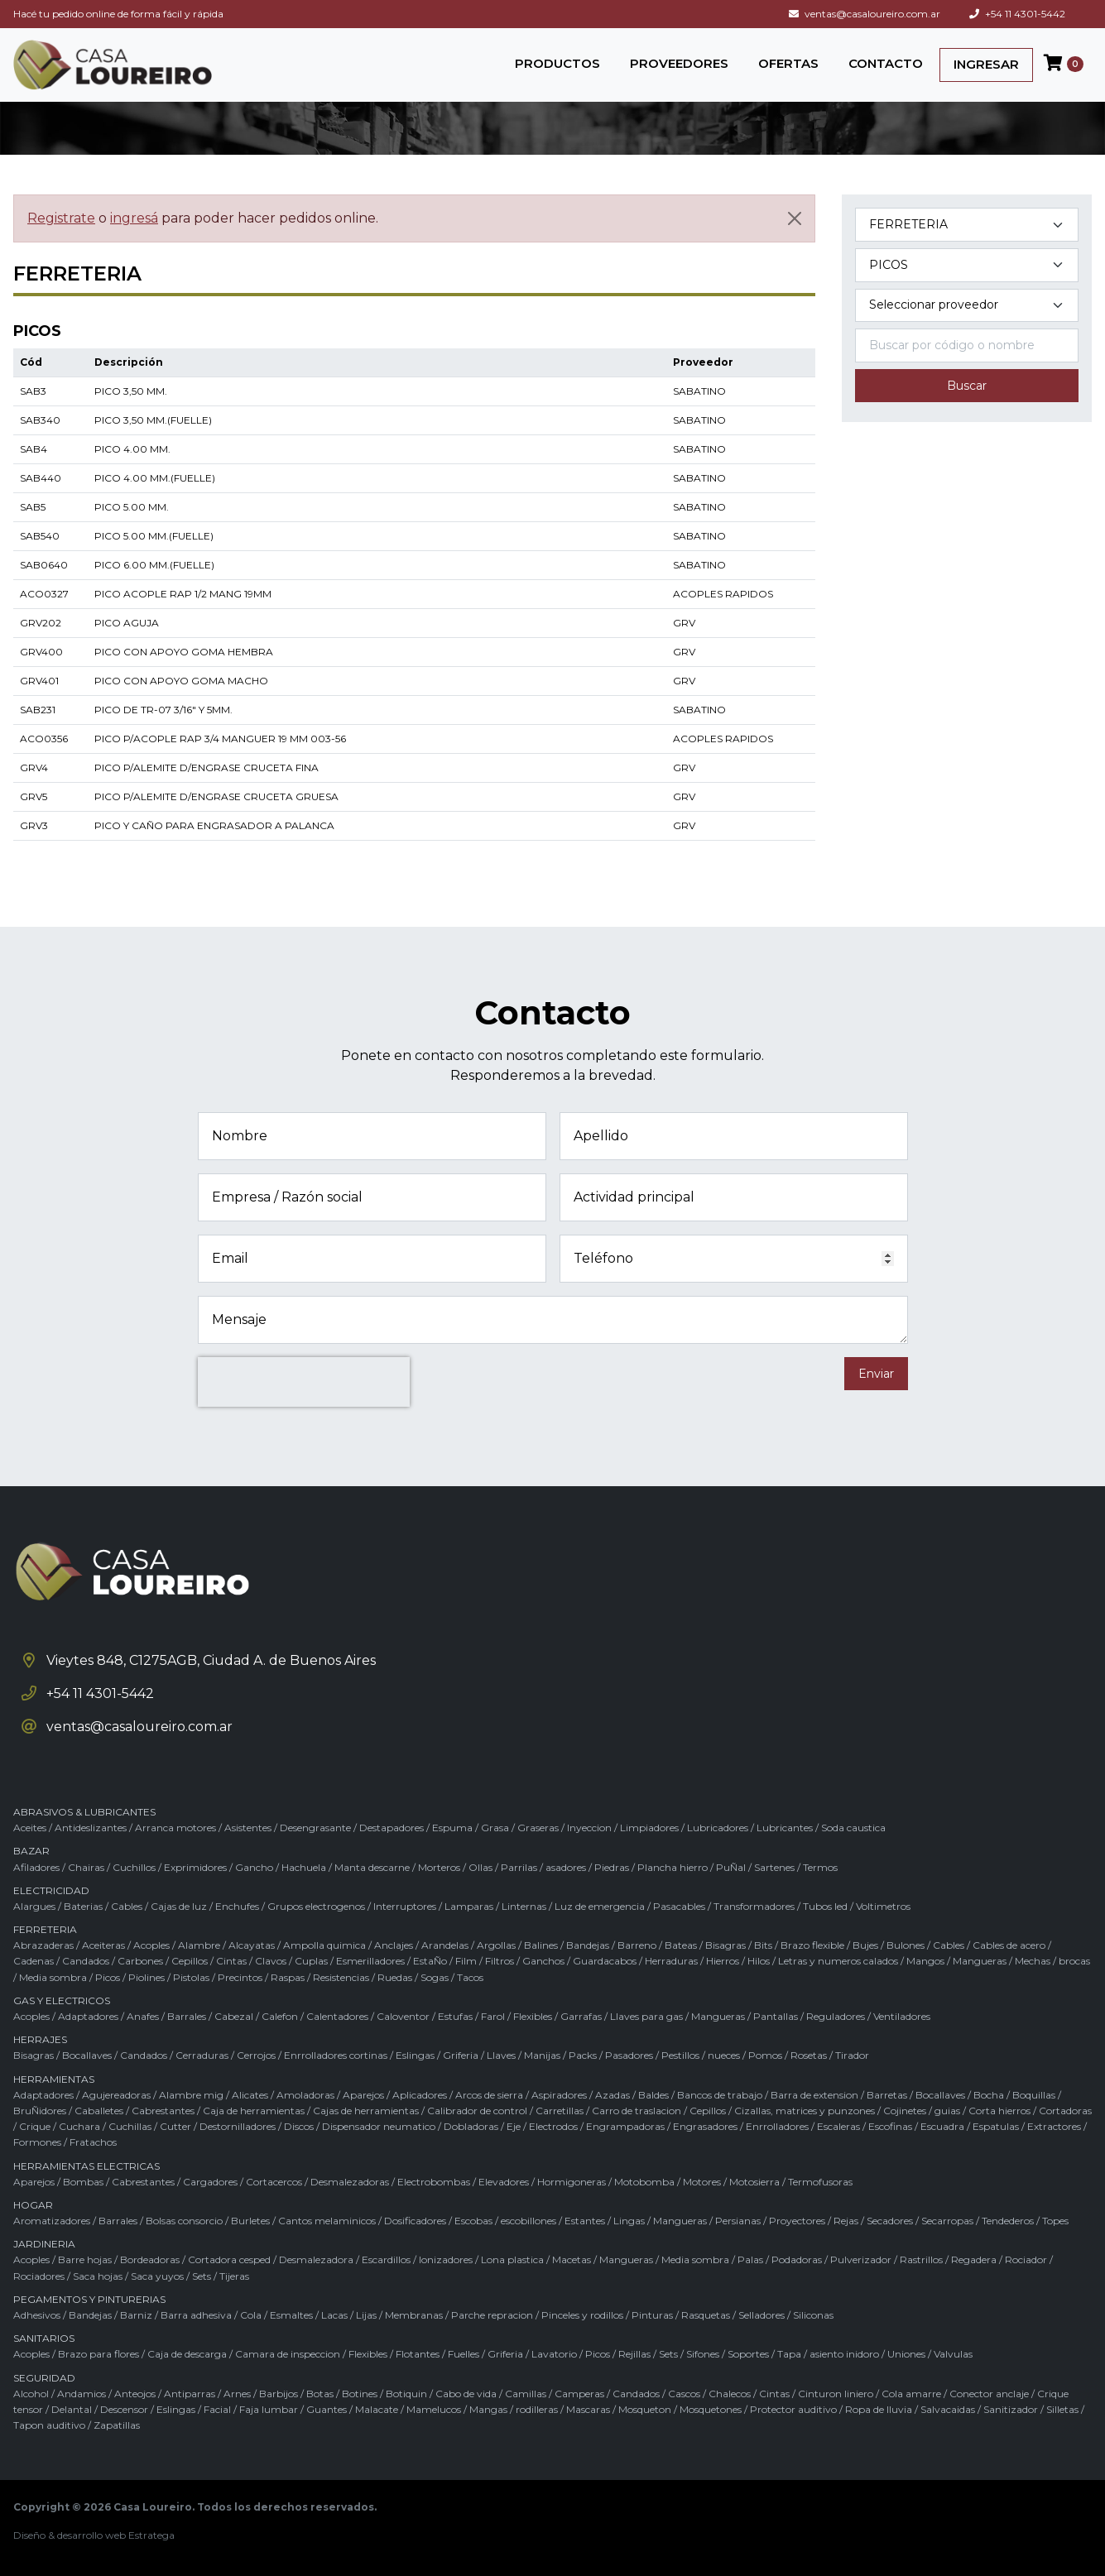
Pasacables (679, 1906)
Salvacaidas (947, 2409)
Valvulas (953, 2354)
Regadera (974, 2259)
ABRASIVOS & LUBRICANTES (84, 1812)
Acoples (151, 1945)
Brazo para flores (98, 2354)
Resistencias (341, 1977)
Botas (320, 2393)
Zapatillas (117, 2425)
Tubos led (825, 1906)
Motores (702, 2181)
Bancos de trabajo (719, 2095)
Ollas (480, 1867)
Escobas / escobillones (505, 2220)
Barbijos (278, 2393)
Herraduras (671, 1961)
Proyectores (797, 2220)
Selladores (761, 2315)
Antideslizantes (91, 1827)
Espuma (452, 1827)
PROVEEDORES (679, 63)
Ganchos (543, 1961)
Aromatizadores (51, 2220)
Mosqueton (644, 2409)
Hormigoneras (571, 2181)
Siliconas (813, 2315)
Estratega (151, 2535)
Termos (820, 1867)
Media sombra (53, 1977)
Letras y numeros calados (838, 1961)
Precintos (240, 1977)
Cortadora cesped (229, 2259)
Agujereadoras (116, 2095)
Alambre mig (191, 2095)
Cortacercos (274, 2181)
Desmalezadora (316, 2259)
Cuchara (79, 2126)
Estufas (455, 2016)
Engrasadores (705, 2126)
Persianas (738, 2220)
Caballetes (98, 2110)
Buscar (967, 385)
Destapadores (391, 1827)
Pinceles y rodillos (582, 2315)
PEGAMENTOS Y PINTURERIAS (89, 2299)
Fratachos (93, 2142)
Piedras (611, 1867)
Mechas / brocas (1052, 1961)
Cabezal (233, 2016)
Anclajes (393, 1945)
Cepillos (189, 1961)
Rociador (1026, 2259)
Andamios (81, 2393)
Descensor (124, 2409)
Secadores (890, 2220)
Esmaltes (291, 2315)
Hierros (722, 1961)
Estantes (585, 2220)
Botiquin (406, 2393)
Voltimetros (883, 1906)
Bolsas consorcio (184, 2220)
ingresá (134, 218)
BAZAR (31, 1850)
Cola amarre (911, 2393)
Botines (359, 2393)
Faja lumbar (268, 2409)
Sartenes (774, 1867)
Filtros (499, 1961)
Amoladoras (305, 2095)
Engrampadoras (625, 2126)
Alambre (199, 1945)
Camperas (579, 2393)
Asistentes (247, 1827)
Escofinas (890, 2126)
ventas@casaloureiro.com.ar (864, 13)
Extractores (1054, 2126)
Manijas (542, 2055)
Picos (107, 1977)
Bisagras (725, 1945)
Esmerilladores (370, 1961)
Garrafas (581, 2016)
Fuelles (463, 2354)
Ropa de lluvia (878, 2409)
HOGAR (33, 2205)
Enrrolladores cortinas (335, 2055)
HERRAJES (40, 2039)
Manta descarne (372, 1867)
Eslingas (415, 2055)
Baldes (653, 2095)
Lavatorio (554, 2354)
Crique (34, 2126)
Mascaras (588, 2409)
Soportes (748, 2354)
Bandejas (587, 1945)
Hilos (758, 1961)
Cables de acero (1009, 1945)
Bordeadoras (150, 2259)
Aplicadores (419, 2095)
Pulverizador (860, 2259)
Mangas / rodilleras (513, 2409)
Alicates (250, 2095)
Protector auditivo (793, 2409)
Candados (85, 1961)
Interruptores (404, 1906)
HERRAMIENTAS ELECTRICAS (86, 2166)
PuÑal (731, 1867)
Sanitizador (1010, 2409)
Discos (299, 2126)
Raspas (288, 1977)
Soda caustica (853, 1827)
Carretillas (560, 2110)
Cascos (684, 2393)
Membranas (414, 2315)
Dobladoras (471, 2126)
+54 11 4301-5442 (1017, 13)
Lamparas (468, 1906)
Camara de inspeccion (287, 2354)
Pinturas (652, 2315)
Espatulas (996, 2126)
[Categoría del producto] (967, 225)
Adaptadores (88, 2016)
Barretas (887, 2095)
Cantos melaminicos (327, 2220)
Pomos (765, 2055)
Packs (583, 2055)
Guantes (326, 2409)
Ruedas (394, 1977)
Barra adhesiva (196, 2315)
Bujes (865, 1945)
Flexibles (532, 2016)
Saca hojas (98, 2276)
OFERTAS (788, 63)
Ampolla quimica (324, 1945)
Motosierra (754, 2181)
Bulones (905, 1945)
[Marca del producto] (967, 306)
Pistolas (191, 1977)
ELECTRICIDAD (51, 1890)
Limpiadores (649, 1827)
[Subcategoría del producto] (967, 265)
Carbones (140, 1961)
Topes (1055, 2220)
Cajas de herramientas (366, 2110)
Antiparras (189, 2393)
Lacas (334, 2315)
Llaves (501, 2055)
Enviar (876, 1373)
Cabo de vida (466, 2393)
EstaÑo (430, 1961)
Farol (493, 2016)
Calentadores (337, 2016)
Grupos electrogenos (316, 1906)
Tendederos (1008, 2220)
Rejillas (634, 2354)
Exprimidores (195, 1867)
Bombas (83, 2181)
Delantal (71, 2409)
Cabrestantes (163, 2110)
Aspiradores (559, 2095)
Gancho (254, 1867)
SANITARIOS (43, 2338)
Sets (201, 2276)
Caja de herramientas (254, 2110)
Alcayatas (251, 1945)
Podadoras (796, 2259)
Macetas (571, 2259)
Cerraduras (201, 2055)
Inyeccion (589, 1827)
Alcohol (31, 2393)
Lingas (629, 2220)
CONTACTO (885, 63)
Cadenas (33, 1961)
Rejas (846, 2220)
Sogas (434, 1977)
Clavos (270, 1961)
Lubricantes (785, 1827)
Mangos (925, 1961)
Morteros (439, 1867)
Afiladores (36, 1867)
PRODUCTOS (557, 63)
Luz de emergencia (600, 1906)
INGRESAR (986, 64)
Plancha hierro (672, 1867)
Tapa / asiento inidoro (828, 2354)
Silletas (1062, 2409)
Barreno (636, 1945)
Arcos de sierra (489, 2095)
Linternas (524, 1906)
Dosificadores (415, 2220)
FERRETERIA (45, 1929)
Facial (217, 2409)
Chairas (86, 1867)
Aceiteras (103, 1945)
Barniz (136, 2315)
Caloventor (403, 2016)
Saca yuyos (157, 2276)
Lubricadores (717, 1827)
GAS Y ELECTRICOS (61, 2000)
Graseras (538, 1827)
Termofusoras (820, 2181)
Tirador (852, 2055)
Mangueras (980, 1961)
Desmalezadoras (349, 2181)
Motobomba (644, 2181)
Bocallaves (87, 2055)
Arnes (237, 2393)
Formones (37, 2142)
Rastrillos (921, 2259)
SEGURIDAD (44, 2378)
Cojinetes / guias (921, 2110)
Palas (750, 2259)
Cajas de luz (179, 1906)
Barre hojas (85, 2259)
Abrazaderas (43, 1945)
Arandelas (444, 1945)
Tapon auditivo (49, 2425)
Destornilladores (237, 2126)
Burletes (250, 2220)
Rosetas (808, 2055)
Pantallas (775, 2016)
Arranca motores (175, 1827)
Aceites (29, 1827)
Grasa (495, 1827)
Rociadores (39, 2276)
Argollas (496, 1945)
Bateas (681, 1945)
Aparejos (363, 2095)
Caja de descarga (187, 2354)
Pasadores (629, 2055)
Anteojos (135, 2393)
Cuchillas (129, 2126)
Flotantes (418, 2354)
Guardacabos (605, 1961)
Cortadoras (1065, 2110)
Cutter (175, 2126)
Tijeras (234, 2276)
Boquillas (1033, 2095)
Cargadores (210, 2181)
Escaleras (838, 2126)
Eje (514, 2126)
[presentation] (304, 1382)
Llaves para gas (646, 2016)
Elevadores (503, 2181)
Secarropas (947, 2220)
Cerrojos (256, 2055)
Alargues (34, 1906)
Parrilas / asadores (543, 1867)
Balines (541, 1945)
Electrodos (553, 2126)
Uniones (906, 2354)
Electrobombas (433, 2181)
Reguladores (835, 2016)
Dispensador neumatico (378, 2126)
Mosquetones (711, 2409)
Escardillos (386, 2259)
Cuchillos (134, 1867)
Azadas (612, 2095)
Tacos (470, 1977)
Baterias (83, 1906)
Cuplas (311, 1961)
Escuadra (942, 2126)
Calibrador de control (477, 2110)
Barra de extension (814, 2095)
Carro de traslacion (636, 2110)
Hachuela (303, 1867)
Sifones (702, 2354)
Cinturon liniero (835, 2393)
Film (466, 1961)
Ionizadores (446, 2259)
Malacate (376, 2409)
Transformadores (754, 1906)
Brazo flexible (812, 1945)
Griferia (460, 2055)
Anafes (143, 2016)
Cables (126, 1906)
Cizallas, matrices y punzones (804, 2110)
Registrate (61, 218)
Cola (251, 2315)
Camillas (525, 2393)
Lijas (366, 2315)
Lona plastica (512, 2259)
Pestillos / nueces (700, 2055)
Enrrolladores (777, 2126)
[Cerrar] (794, 218)
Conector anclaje (989, 2393)
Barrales (186, 2016)
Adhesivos (36, 2315)
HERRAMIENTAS (53, 2079)
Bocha (988, 2095)
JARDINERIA (44, 2244)
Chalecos (730, 2393)
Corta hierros (999, 2110)
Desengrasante (315, 1827)
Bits (763, 1945)
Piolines (146, 1977)
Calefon (280, 2016)
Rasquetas (705, 2315)
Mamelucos (433, 2409)
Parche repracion (492, 2315)
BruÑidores (39, 2110)
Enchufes (237, 1906)
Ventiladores (901, 2016)
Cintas (231, 1961)
